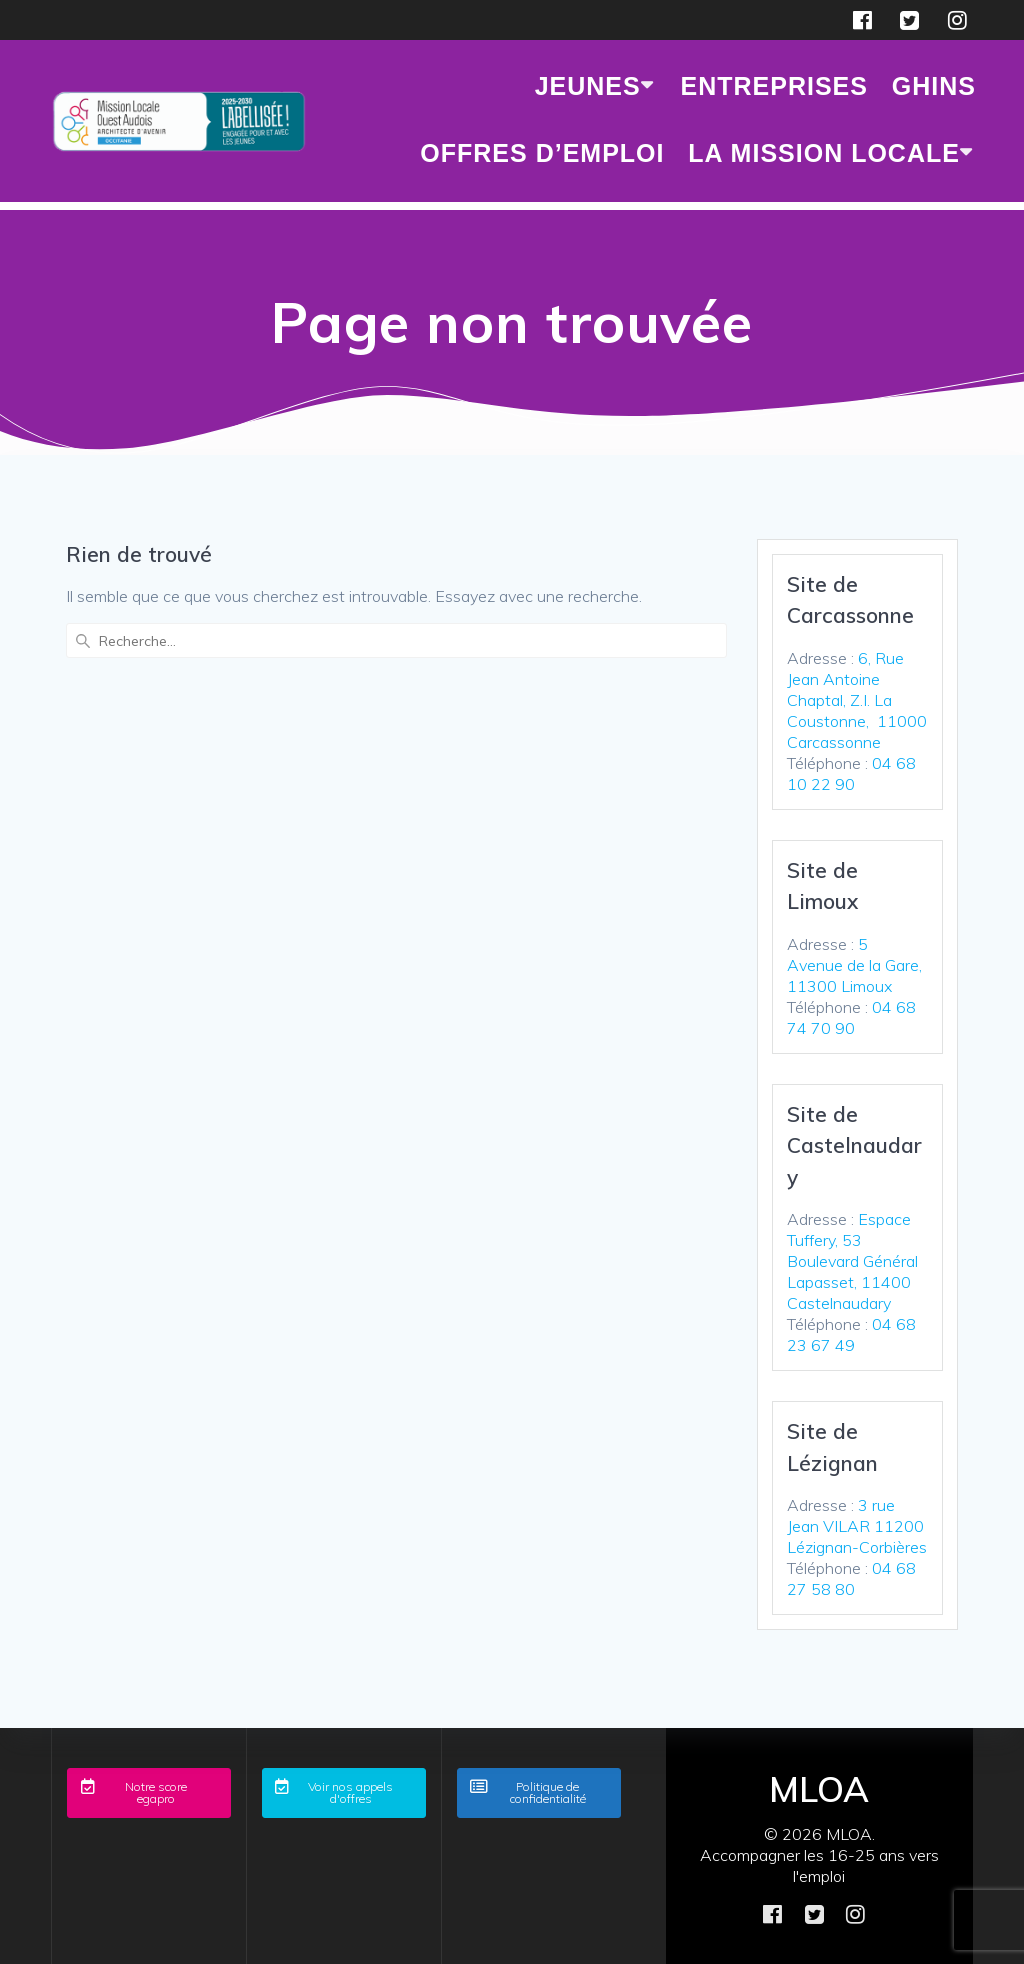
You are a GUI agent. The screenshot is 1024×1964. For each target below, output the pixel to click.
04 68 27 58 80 (851, 1578)
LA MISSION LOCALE (824, 153)
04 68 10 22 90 (851, 773)
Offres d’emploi (542, 153)
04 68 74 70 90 (851, 1017)
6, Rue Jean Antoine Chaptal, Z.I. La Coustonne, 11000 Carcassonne (857, 700)
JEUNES (588, 86)
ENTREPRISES (774, 86)
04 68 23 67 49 (851, 1334)
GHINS (934, 86)
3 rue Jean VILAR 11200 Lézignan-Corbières (857, 1526)
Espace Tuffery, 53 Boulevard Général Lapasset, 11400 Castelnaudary (852, 1261)
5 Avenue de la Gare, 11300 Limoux (854, 965)
